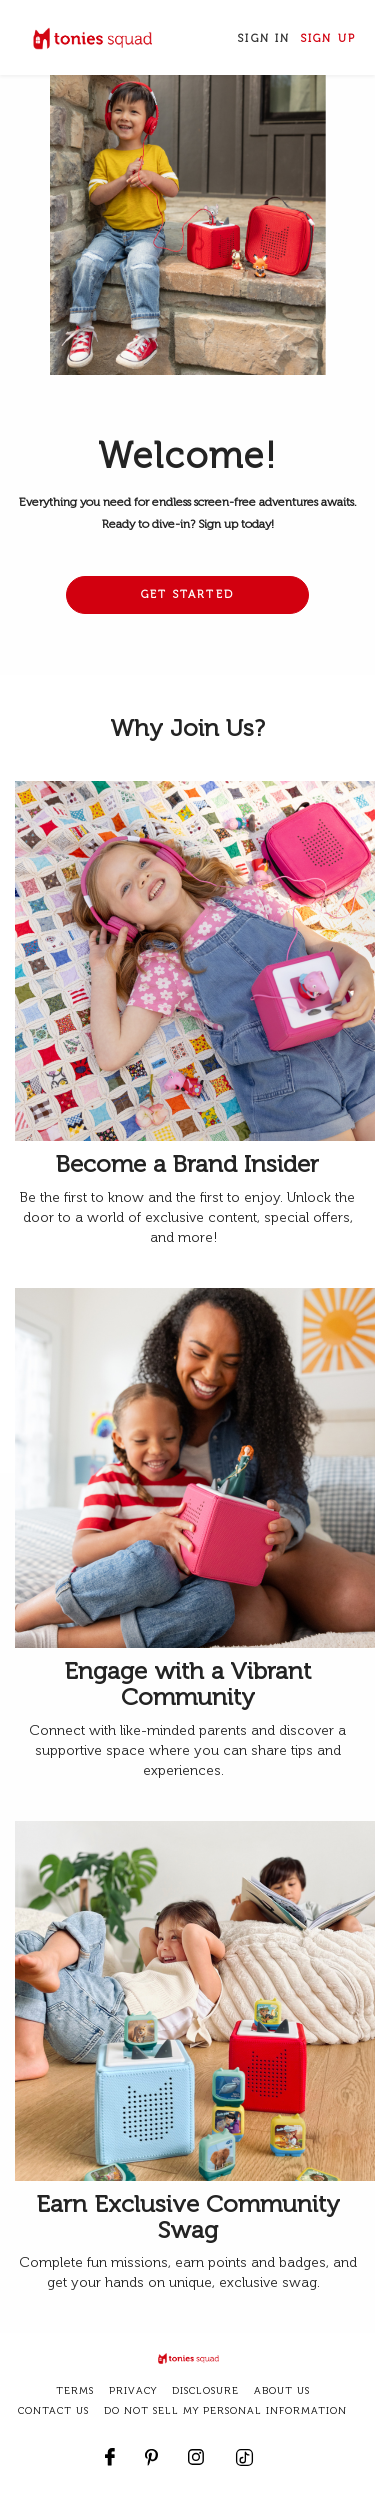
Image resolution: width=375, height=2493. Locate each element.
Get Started (187, 594)
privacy (133, 2391)
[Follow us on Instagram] (196, 2447)
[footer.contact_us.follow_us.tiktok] (244, 2447)
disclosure (205, 2391)
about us (282, 2391)
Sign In (264, 38)
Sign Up (328, 38)
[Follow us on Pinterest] (151, 2447)
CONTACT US (53, 2411)
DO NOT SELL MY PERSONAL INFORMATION (225, 2411)
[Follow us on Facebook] (110, 2447)
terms (75, 2391)
